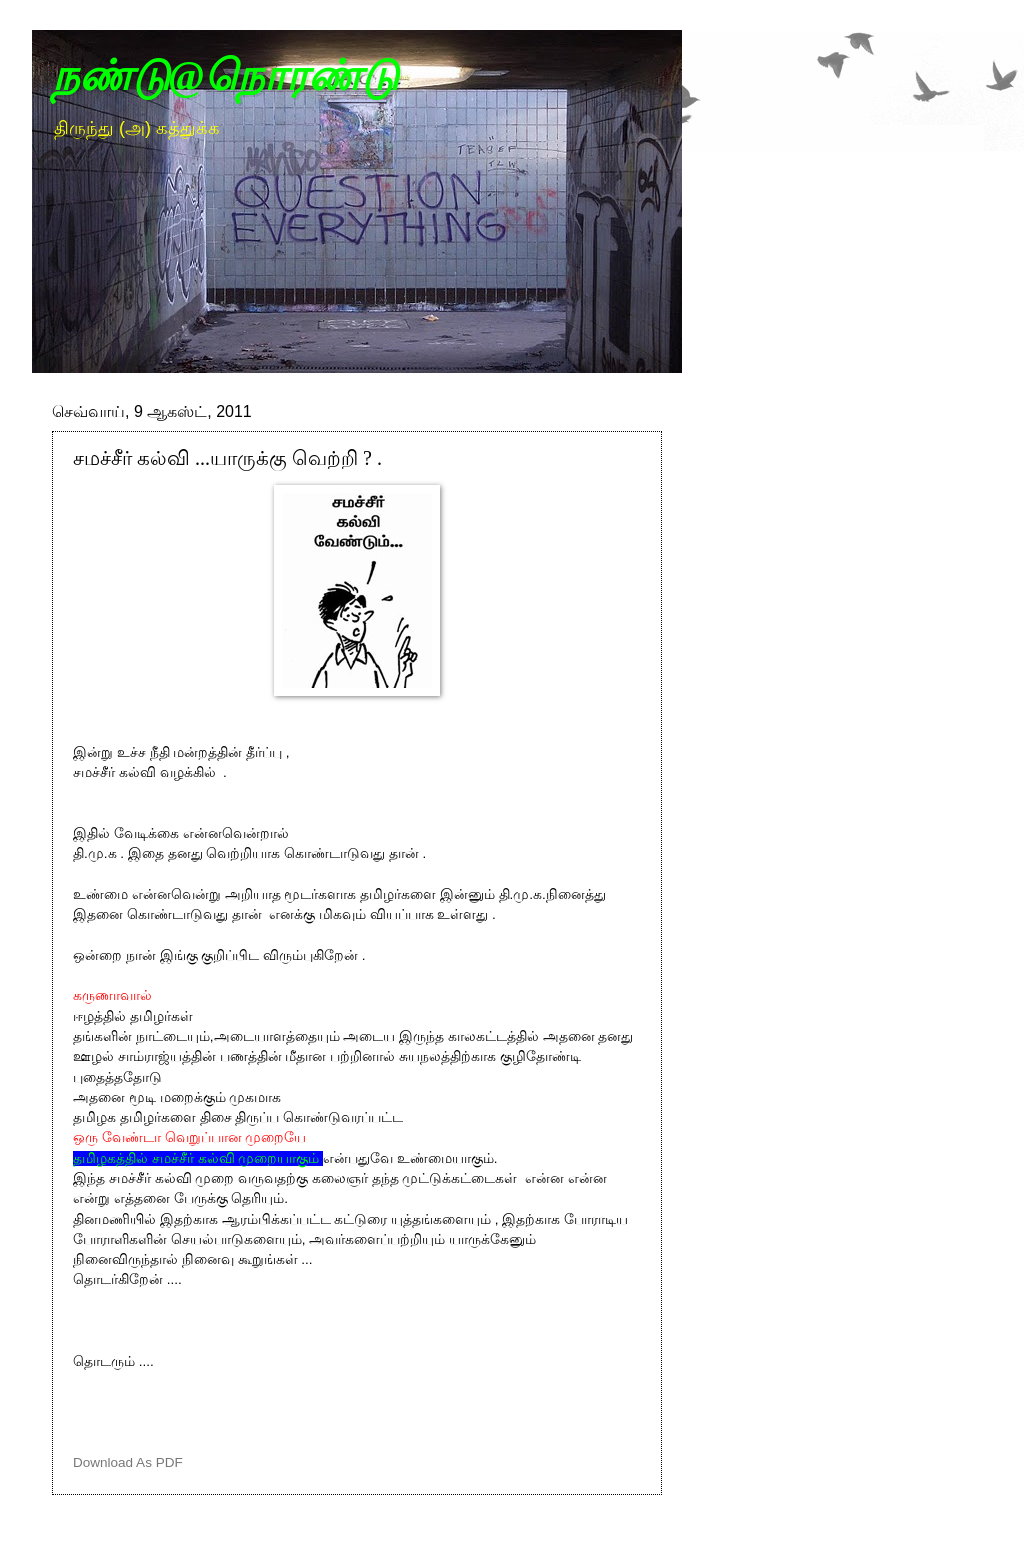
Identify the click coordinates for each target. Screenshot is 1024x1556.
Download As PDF (128, 1462)
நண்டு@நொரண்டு (225, 76)
